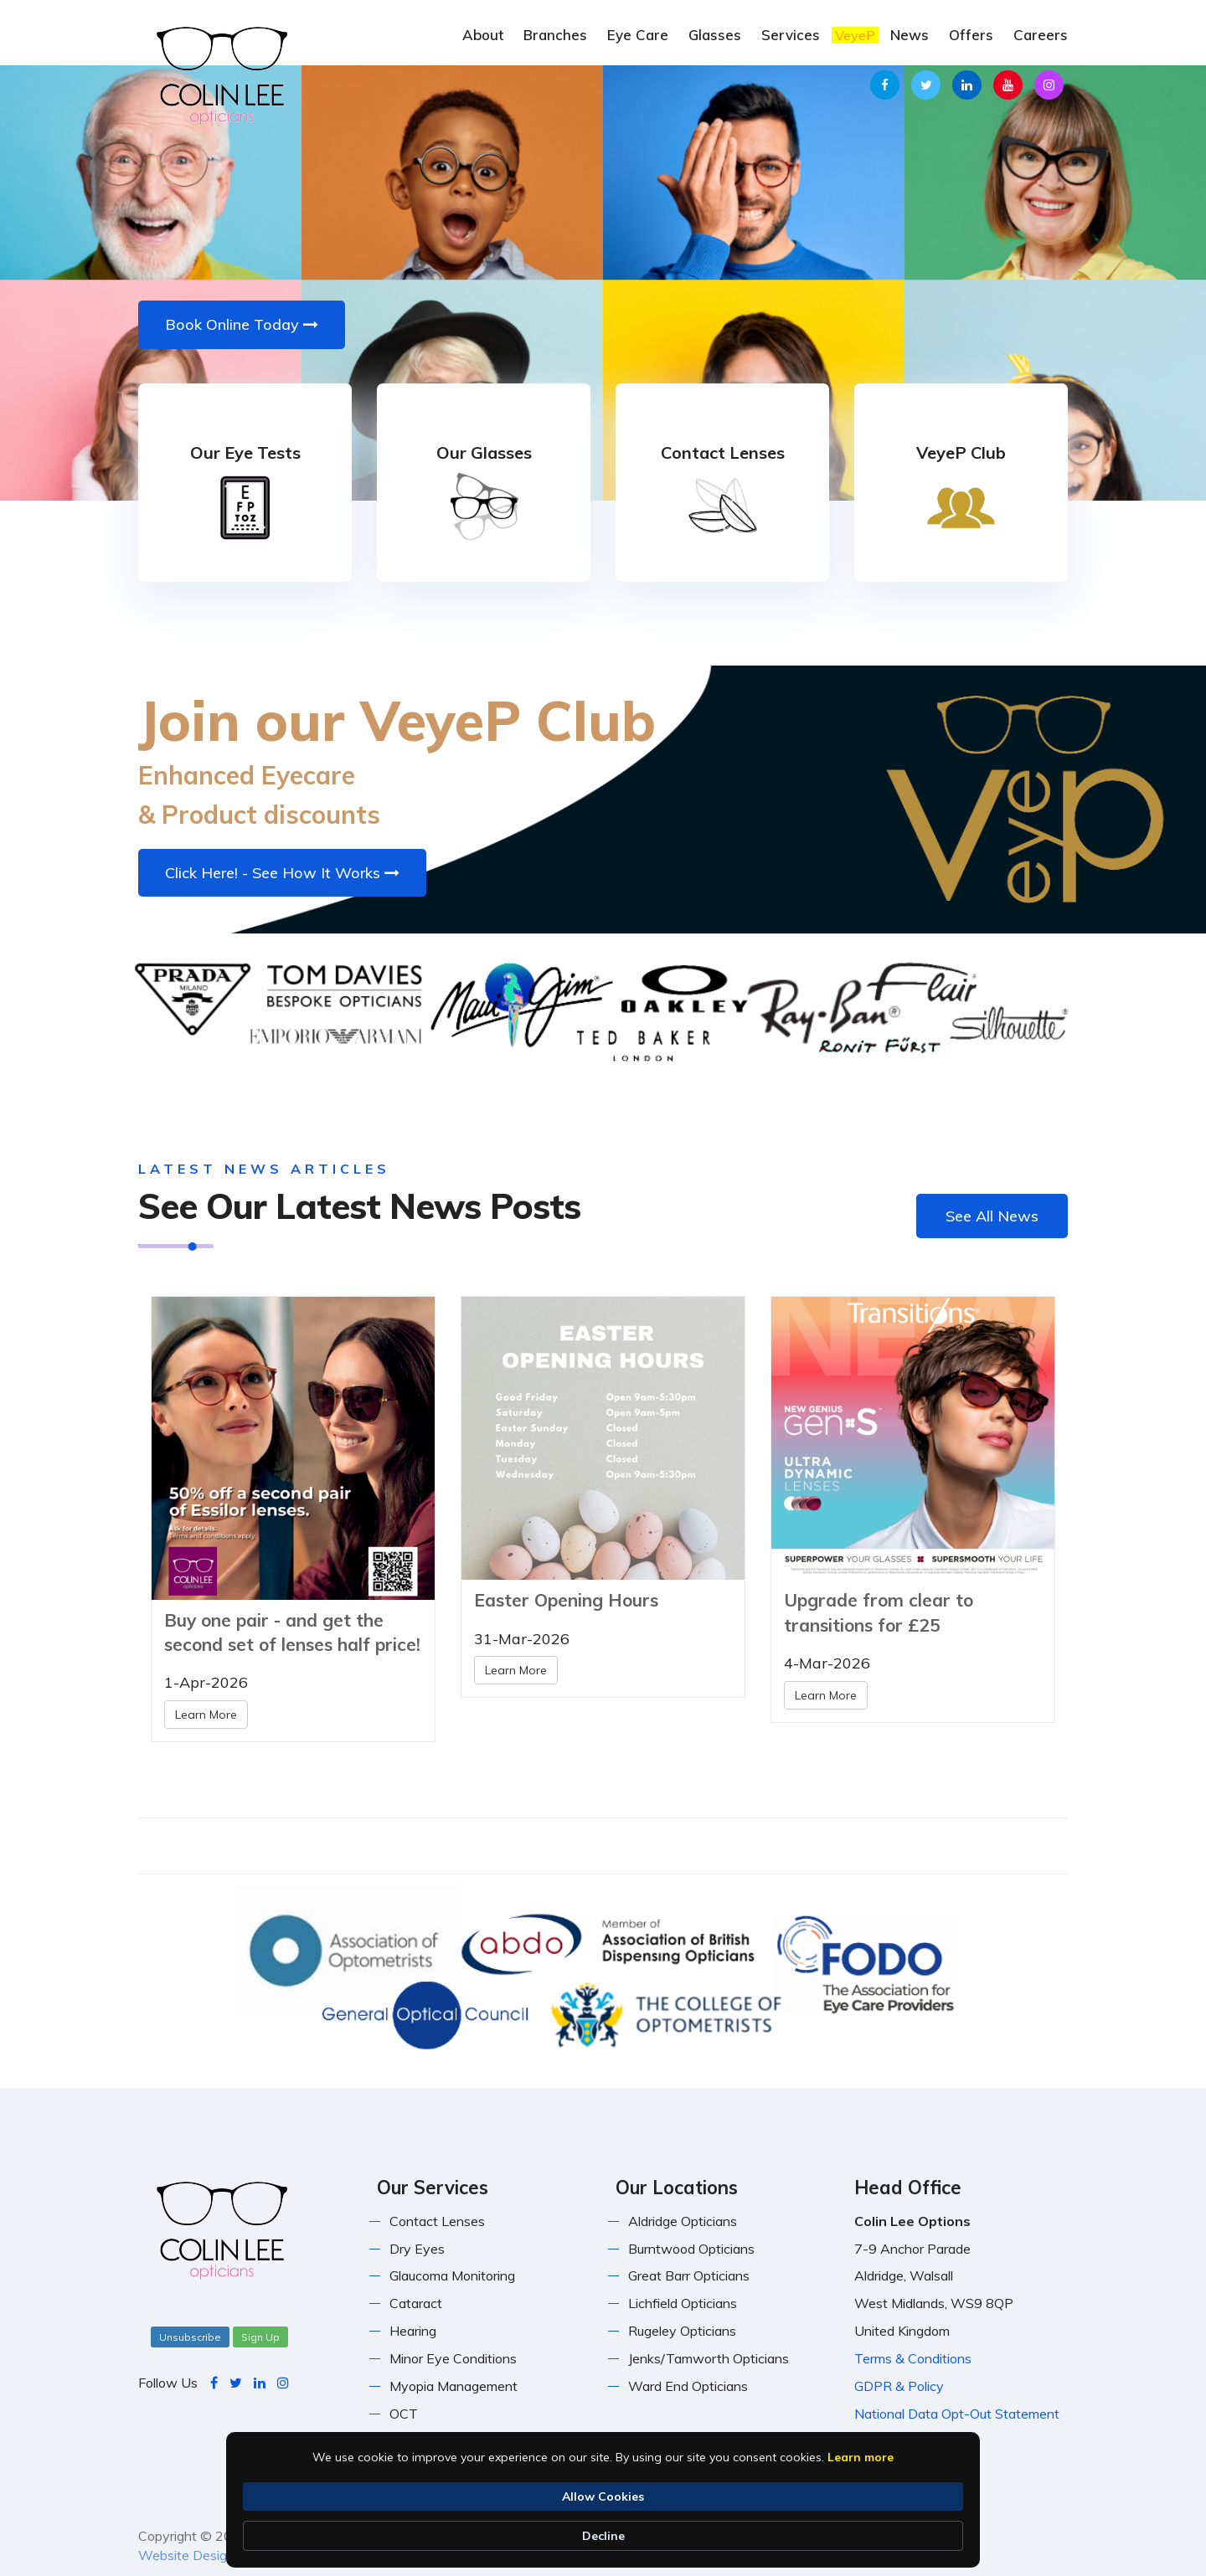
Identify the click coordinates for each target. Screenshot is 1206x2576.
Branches (555, 35)
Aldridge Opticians (682, 2221)
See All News (992, 1216)
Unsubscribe (190, 2337)
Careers (1040, 35)
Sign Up (260, 2337)
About (482, 35)
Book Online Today (241, 324)
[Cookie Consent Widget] (603, 2527)
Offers (971, 35)
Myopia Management (453, 2386)
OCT (403, 2413)
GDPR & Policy (899, 2386)
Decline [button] (924, 2527)
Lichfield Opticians (682, 2303)
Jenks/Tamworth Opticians (708, 2358)
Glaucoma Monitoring (452, 2275)
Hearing (412, 2330)
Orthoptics (421, 2441)
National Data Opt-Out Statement (956, 2413)
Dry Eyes (417, 2248)
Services (790, 35)
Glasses (714, 35)
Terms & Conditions (913, 2358)
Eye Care (637, 35)
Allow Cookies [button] (811, 2526)
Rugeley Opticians (682, 2330)
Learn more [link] (324, 2535)
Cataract (415, 2303)
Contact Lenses (437, 2221)
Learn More (206, 1714)
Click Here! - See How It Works (282, 872)
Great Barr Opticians (689, 2275)
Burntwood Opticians (691, 2248)
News (909, 35)
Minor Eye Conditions (453, 2358)
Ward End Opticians (688, 2386)
